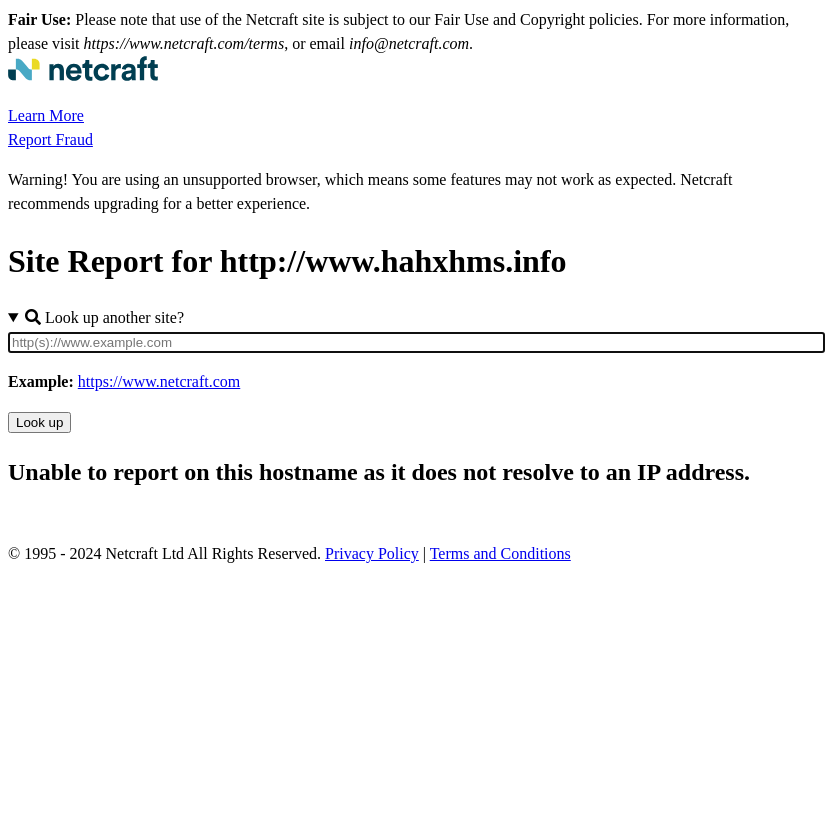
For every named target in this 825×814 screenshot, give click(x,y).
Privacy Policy (372, 553)
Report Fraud (50, 139)
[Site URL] (416, 342)
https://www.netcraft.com (159, 381)
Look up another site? (104, 317)
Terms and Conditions (500, 553)
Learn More (46, 115)
